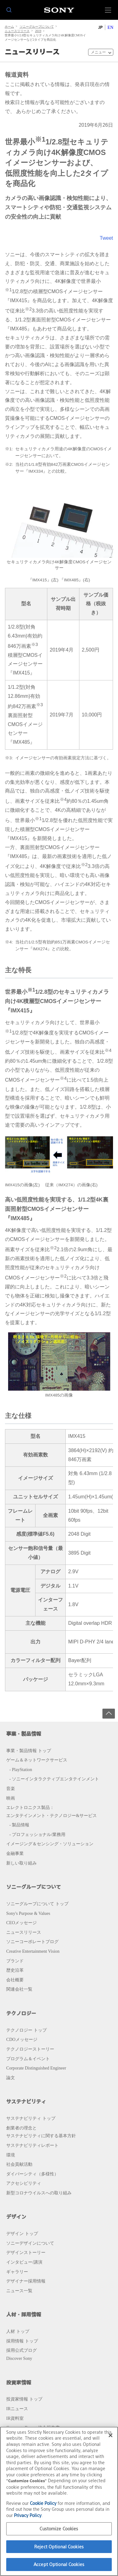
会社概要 (15, 1979)
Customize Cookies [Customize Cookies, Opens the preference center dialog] (59, 2528)
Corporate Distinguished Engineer (36, 2067)
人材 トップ (17, 2331)
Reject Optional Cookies (59, 2546)
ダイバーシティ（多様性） (32, 2173)
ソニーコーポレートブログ (32, 1941)
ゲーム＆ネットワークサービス (36, 1759)
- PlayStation (20, 1769)
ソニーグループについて (37, 26)
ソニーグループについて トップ (37, 1903)
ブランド (15, 1960)
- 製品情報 (19, 1824)
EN (110, 27)
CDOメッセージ (21, 2039)
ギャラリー (17, 2271)
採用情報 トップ (22, 2340)
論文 (10, 2077)
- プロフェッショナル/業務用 (37, 1834)
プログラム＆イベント (28, 2058)
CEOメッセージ (21, 1922)
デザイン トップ (22, 2233)
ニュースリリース (17, 31)
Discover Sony (19, 2358)
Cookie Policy (43, 2503)
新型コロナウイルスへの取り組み (39, 2192)
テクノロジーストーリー (30, 2049)
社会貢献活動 (19, 2164)
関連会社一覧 (19, 1989)
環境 (10, 2154)
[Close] (110, 2435)
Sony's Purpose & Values (28, 1913)
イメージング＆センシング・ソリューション (49, 1843)
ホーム (9, 26)
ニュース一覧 (19, 2290)
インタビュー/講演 (24, 2262)
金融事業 (15, 1853)
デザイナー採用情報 (25, 2280)
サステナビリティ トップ (30, 2118)
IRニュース (17, 2408)
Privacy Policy (27, 2515)
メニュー (98, 52)
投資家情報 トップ (24, 2399)
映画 (10, 1798)
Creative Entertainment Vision (32, 1951)
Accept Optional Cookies (59, 2564)
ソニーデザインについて (30, 2243)
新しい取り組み (21, 1862)
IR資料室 (15, 2418)
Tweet (106, 238)
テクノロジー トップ (26, 2030)
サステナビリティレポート (32, 2145)
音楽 (10, 1788)
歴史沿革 (15, 1970)
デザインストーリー (25, 2252)
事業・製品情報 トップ (28, 1750)
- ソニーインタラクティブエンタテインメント (54, 1778)
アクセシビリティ (23, 2183)
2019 (38, 31)
